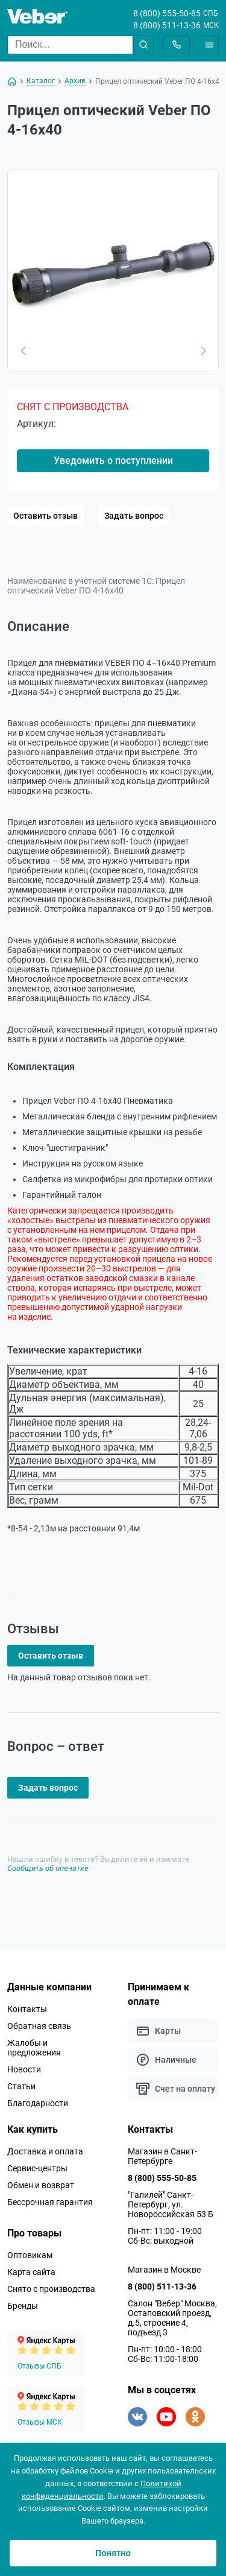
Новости (24, 2069)
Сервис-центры (37, 2168)
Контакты (27, 2009)
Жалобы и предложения (34, 2047)
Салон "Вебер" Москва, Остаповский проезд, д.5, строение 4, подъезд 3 (172, 2318)
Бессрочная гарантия (50, 2202)
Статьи (21, 2086)
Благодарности (37, 2103)
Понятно (113, 2553)
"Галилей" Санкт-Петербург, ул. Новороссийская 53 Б (170, 2204)
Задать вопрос (133, 516)
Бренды (22, 2306)
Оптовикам (29, 2255)
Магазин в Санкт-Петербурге (162, 2156)
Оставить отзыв (45, 516)
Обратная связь (39, 2026)
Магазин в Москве (164, 2269)
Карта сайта (31, 2272)
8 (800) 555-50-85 (167, 13)
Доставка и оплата (45, 2151)
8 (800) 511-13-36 (167, 25)
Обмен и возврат (40, 2185)
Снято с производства (51, 2289)
